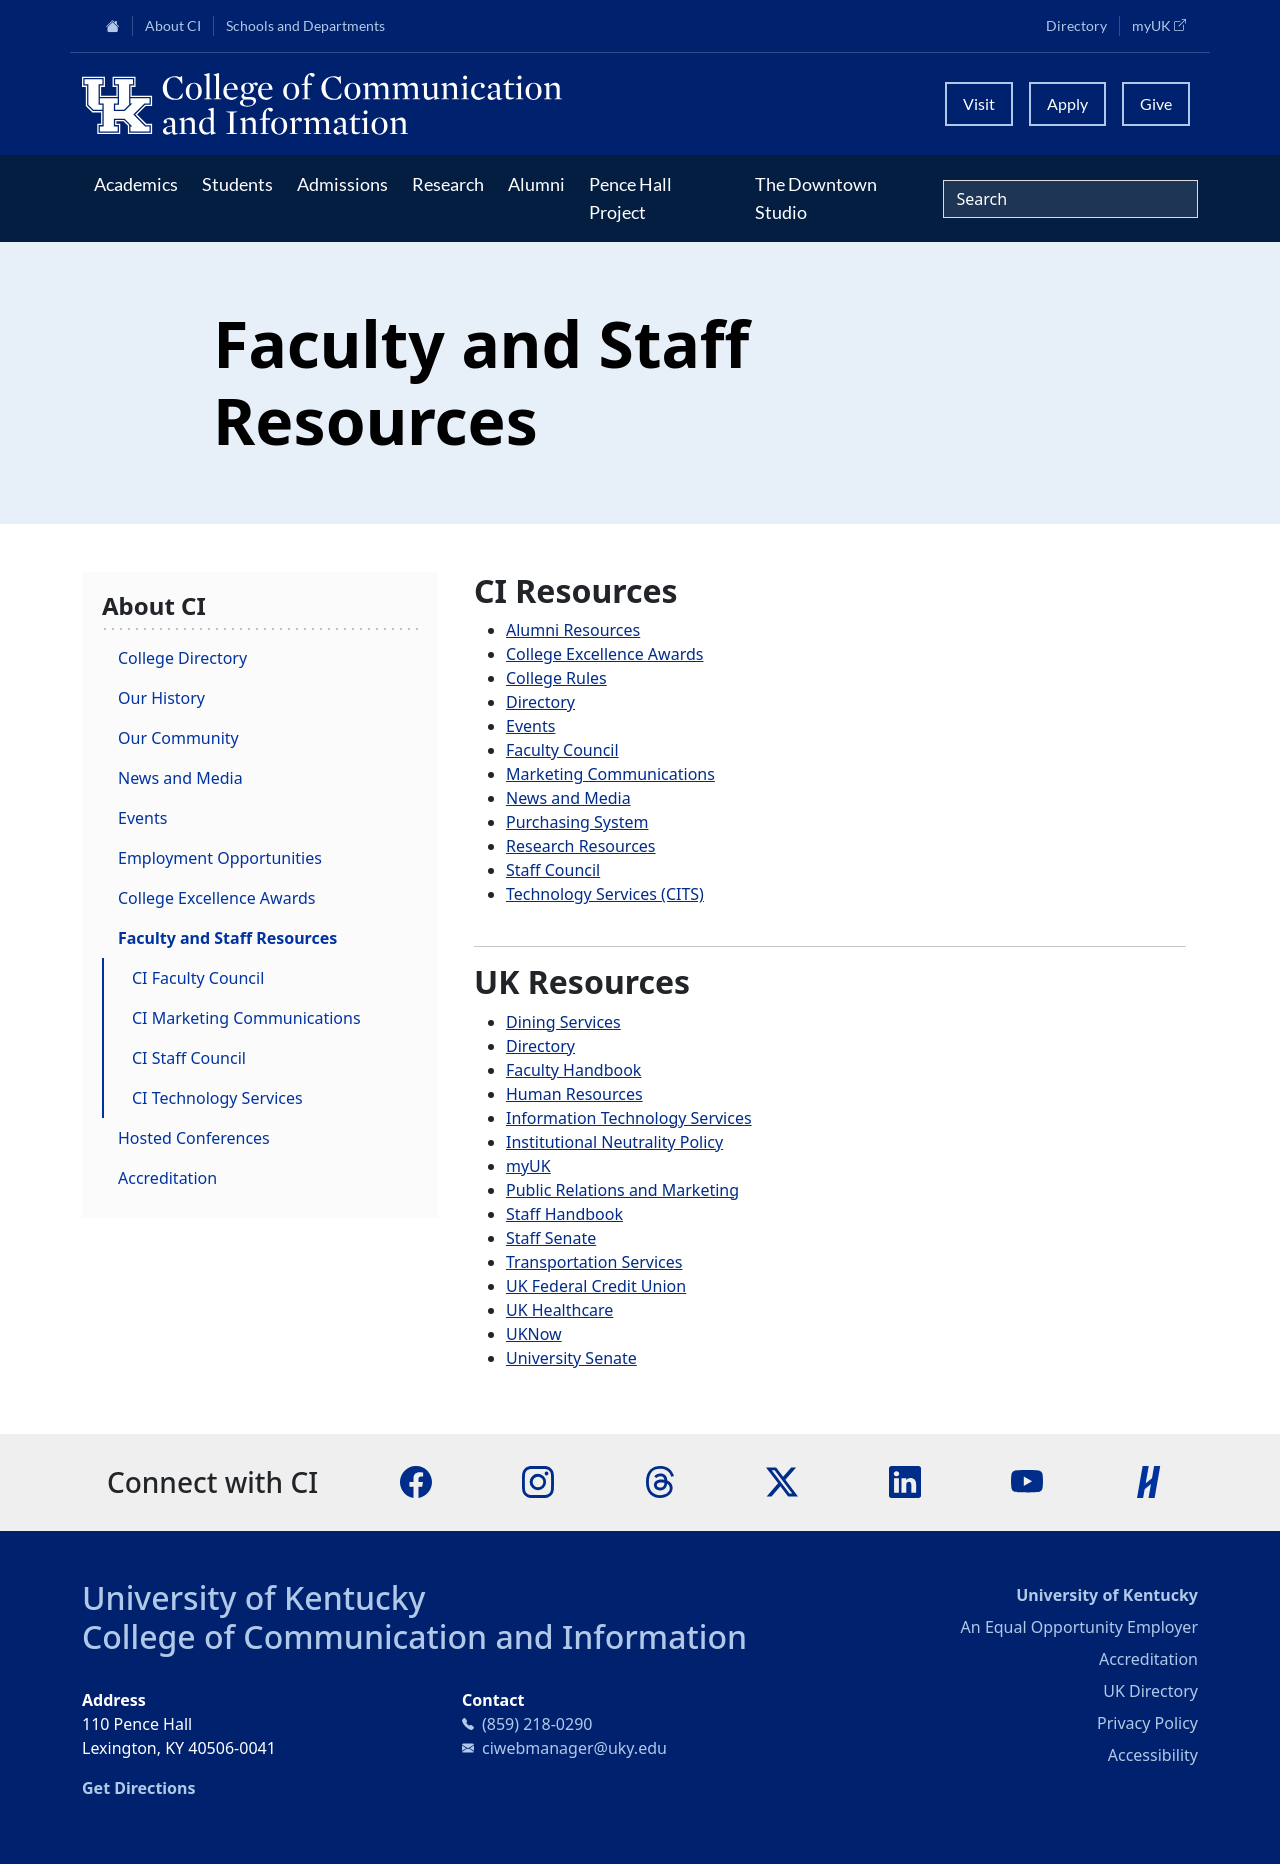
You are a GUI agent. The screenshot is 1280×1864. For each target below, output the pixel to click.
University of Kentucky (254, 1597)
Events (142, 818)
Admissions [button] (342, 184)
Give (1156, 103)
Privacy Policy (1147, 1723)
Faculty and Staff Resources (227, 938)
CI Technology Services (217, 1098)
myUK (1165, 25)
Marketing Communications (610, 774)
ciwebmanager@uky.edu (574, 1748)
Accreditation (167, 1178)
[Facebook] (416, 1481)
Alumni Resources (573, 630)
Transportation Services (594, 1262)
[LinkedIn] (905, 1481)
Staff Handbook (564, 1214)
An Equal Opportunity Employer (1079, 1627)
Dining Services (563, 1022)
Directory (1076, 26)
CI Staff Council (189, 1058)
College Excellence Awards (216, 898)
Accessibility (1153, 1755)
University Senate (571, 1358)
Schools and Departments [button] (305, 26)
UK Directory (1150, 1691)
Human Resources (574, 1094)
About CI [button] (173, 26)
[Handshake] (1149, 1481)
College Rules (556, 678)
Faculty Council (562, 750)
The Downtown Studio (816, 198)
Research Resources (581, 846)
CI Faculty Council (198, 978)
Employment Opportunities (220, 858)
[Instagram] (538, 1481)
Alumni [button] (536, 184)
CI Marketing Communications (246, 1018)
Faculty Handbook (573, 1070)
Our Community (178, 738)
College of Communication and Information (414, 1636)
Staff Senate (551, 1238)
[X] (782, 1481)
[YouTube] (1027, 1481)
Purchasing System (577, 822)
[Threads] (660, 1481)
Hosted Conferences (194, 1138)
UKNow (534, 1334)
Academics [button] (136, 184)
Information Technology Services (629, 1118)
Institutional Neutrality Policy (614, 1142)
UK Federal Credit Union (596, 1286)
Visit (979, 103)
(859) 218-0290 (537, 1724)
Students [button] (237, 184)
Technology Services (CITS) (605, 894)
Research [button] (448, 184)
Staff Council (553, 870)
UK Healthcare (559, 1310)
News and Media (180, 778)
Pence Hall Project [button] (630, 198)
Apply (1067, 103)
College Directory (182, 658)
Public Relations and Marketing (622, 1190)
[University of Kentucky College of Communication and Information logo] (500, 104)
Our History (161, 698)
